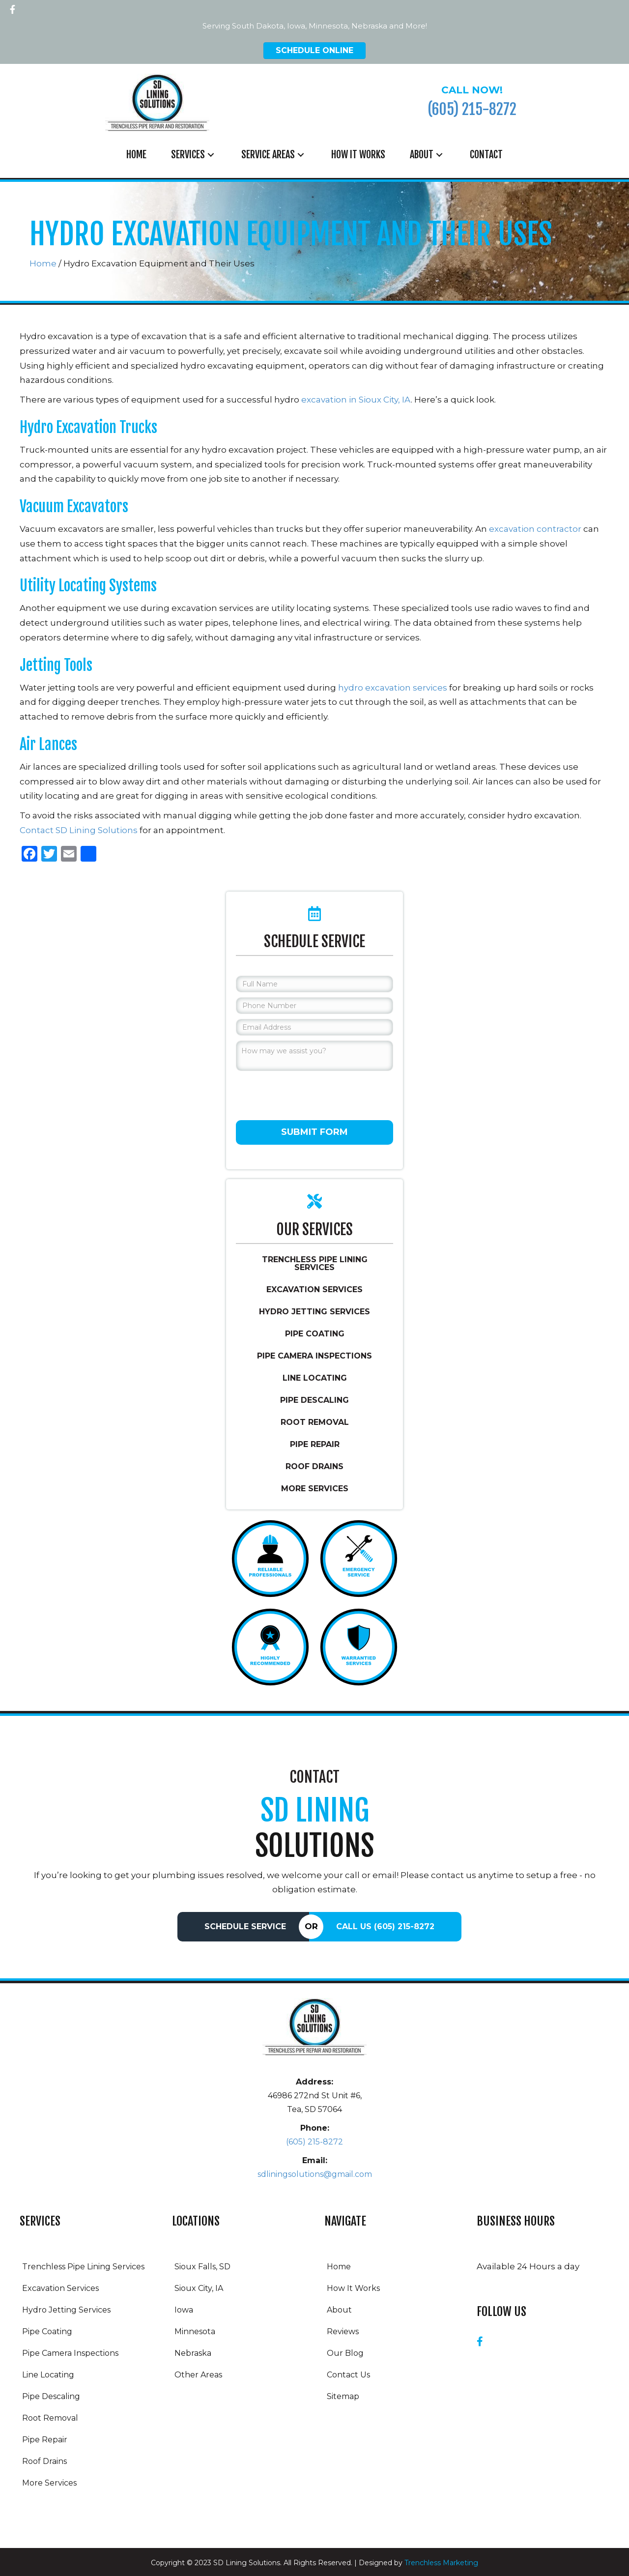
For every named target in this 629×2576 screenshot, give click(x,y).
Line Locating (315, 1378)
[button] (12, 7)
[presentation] (310, 1095)
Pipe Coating (314, 1333)
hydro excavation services (392, 688)
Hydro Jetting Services (314, 1311)
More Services (314, 1488)
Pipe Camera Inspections (314, 1355)
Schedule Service (245, 1926)
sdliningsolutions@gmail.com (314, 2174)
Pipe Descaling (314, 1400)
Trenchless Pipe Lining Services (315, 1263)
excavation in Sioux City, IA (356, 400)
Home (43, 263)
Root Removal (315, 1422)
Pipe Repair (315, 1444)
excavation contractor (535, 529)
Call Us (385, 1926)
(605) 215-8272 (472, 109)
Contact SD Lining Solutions (79, 830)
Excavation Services (314, 1289)
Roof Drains (314, 1466)
